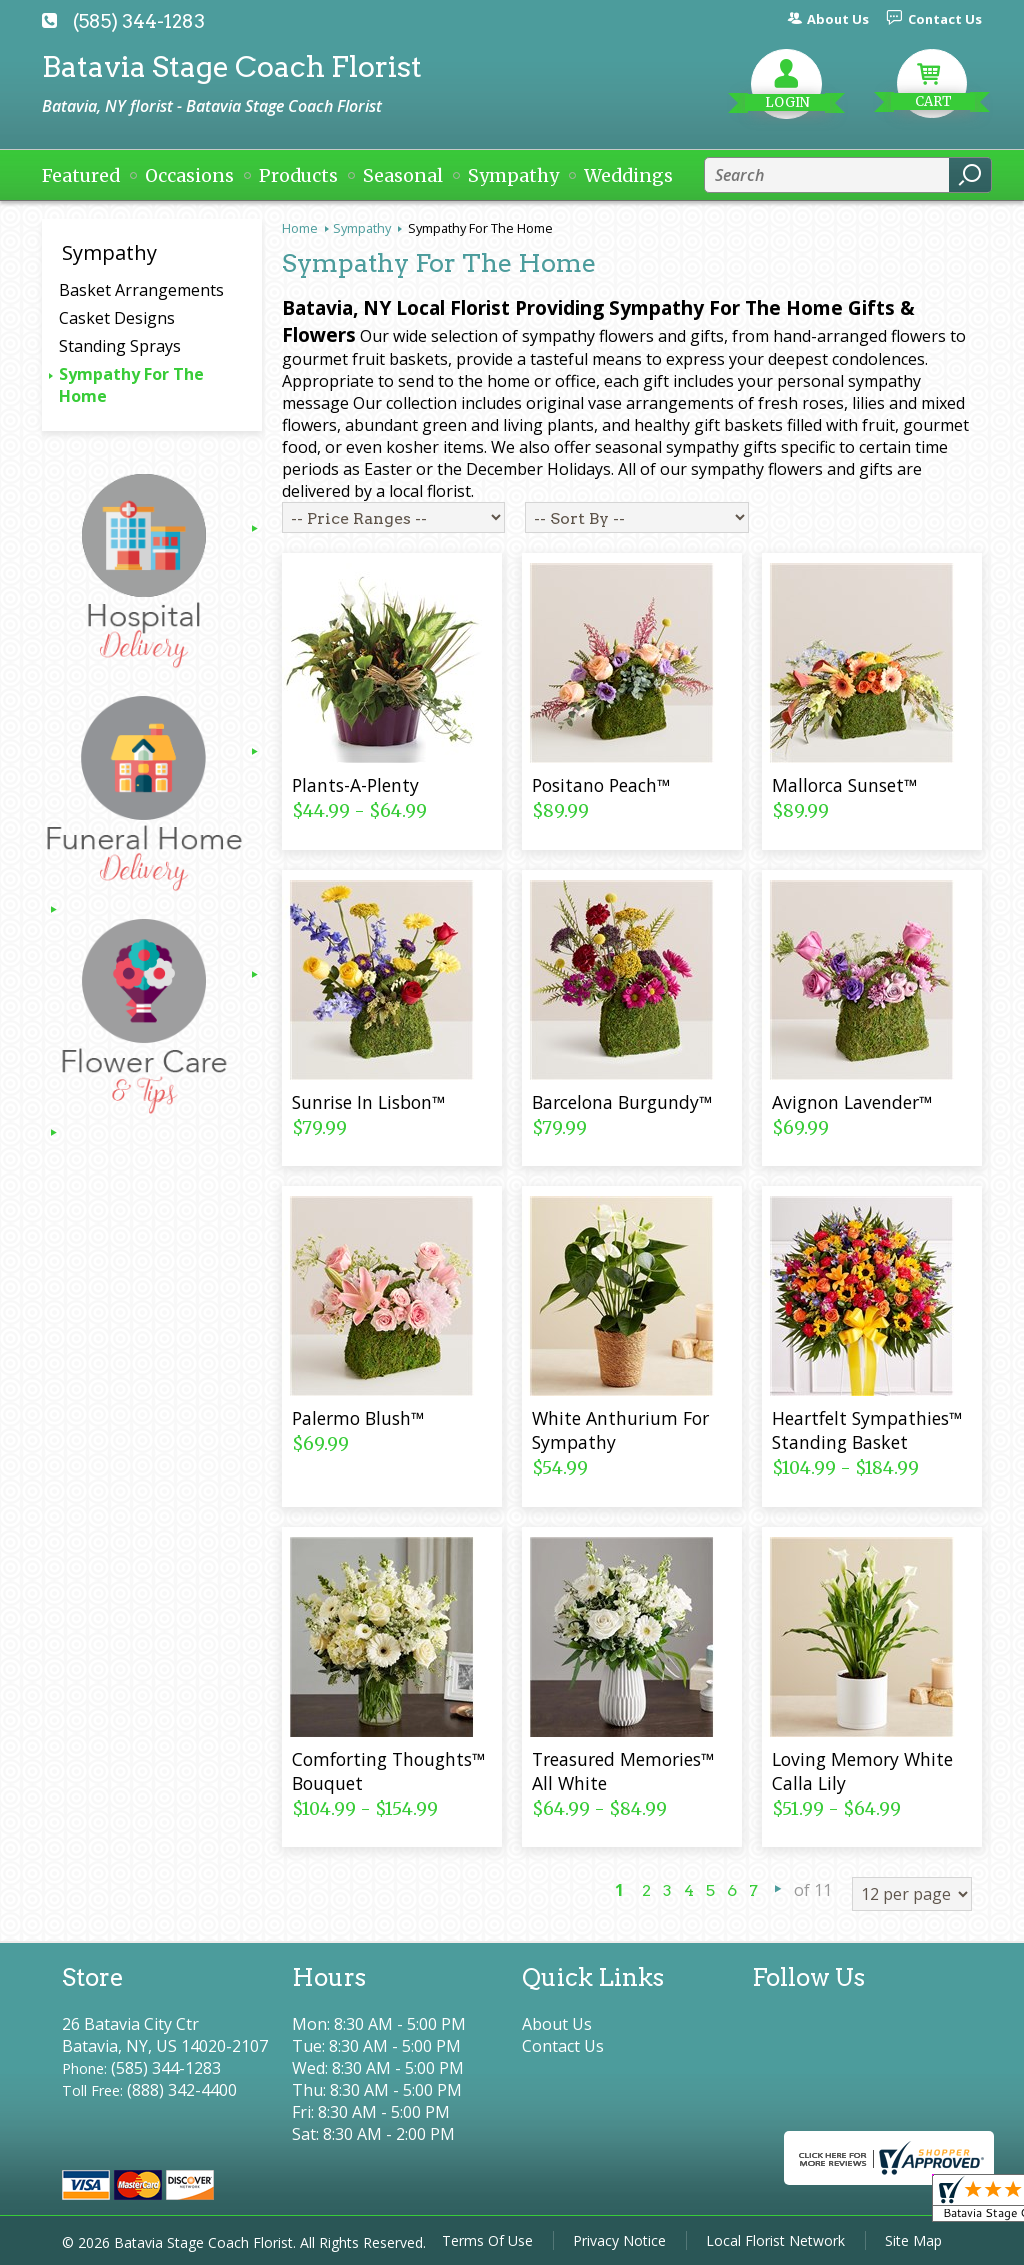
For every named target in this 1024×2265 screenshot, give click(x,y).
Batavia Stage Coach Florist (232, 66)
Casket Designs (117, 318)
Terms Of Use (487, 2240)
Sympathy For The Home (131, 385)
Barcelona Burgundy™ (622, 1102)
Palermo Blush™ (358, 1418)
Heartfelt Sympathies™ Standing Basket (867, 1430)
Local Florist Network (775, 2240)
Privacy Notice (619, 2240)
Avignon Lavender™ (852, 1102)
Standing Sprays (120, 346)
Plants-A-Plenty (355, 785)
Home (300, 228)
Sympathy (362, 228)
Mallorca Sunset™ (844, 785)
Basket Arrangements (141, 290)
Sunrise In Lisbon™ (368, 1102)
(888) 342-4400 (182, 2090)
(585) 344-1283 (139, 21)
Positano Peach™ (601, 785)
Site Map (913, 2240)
